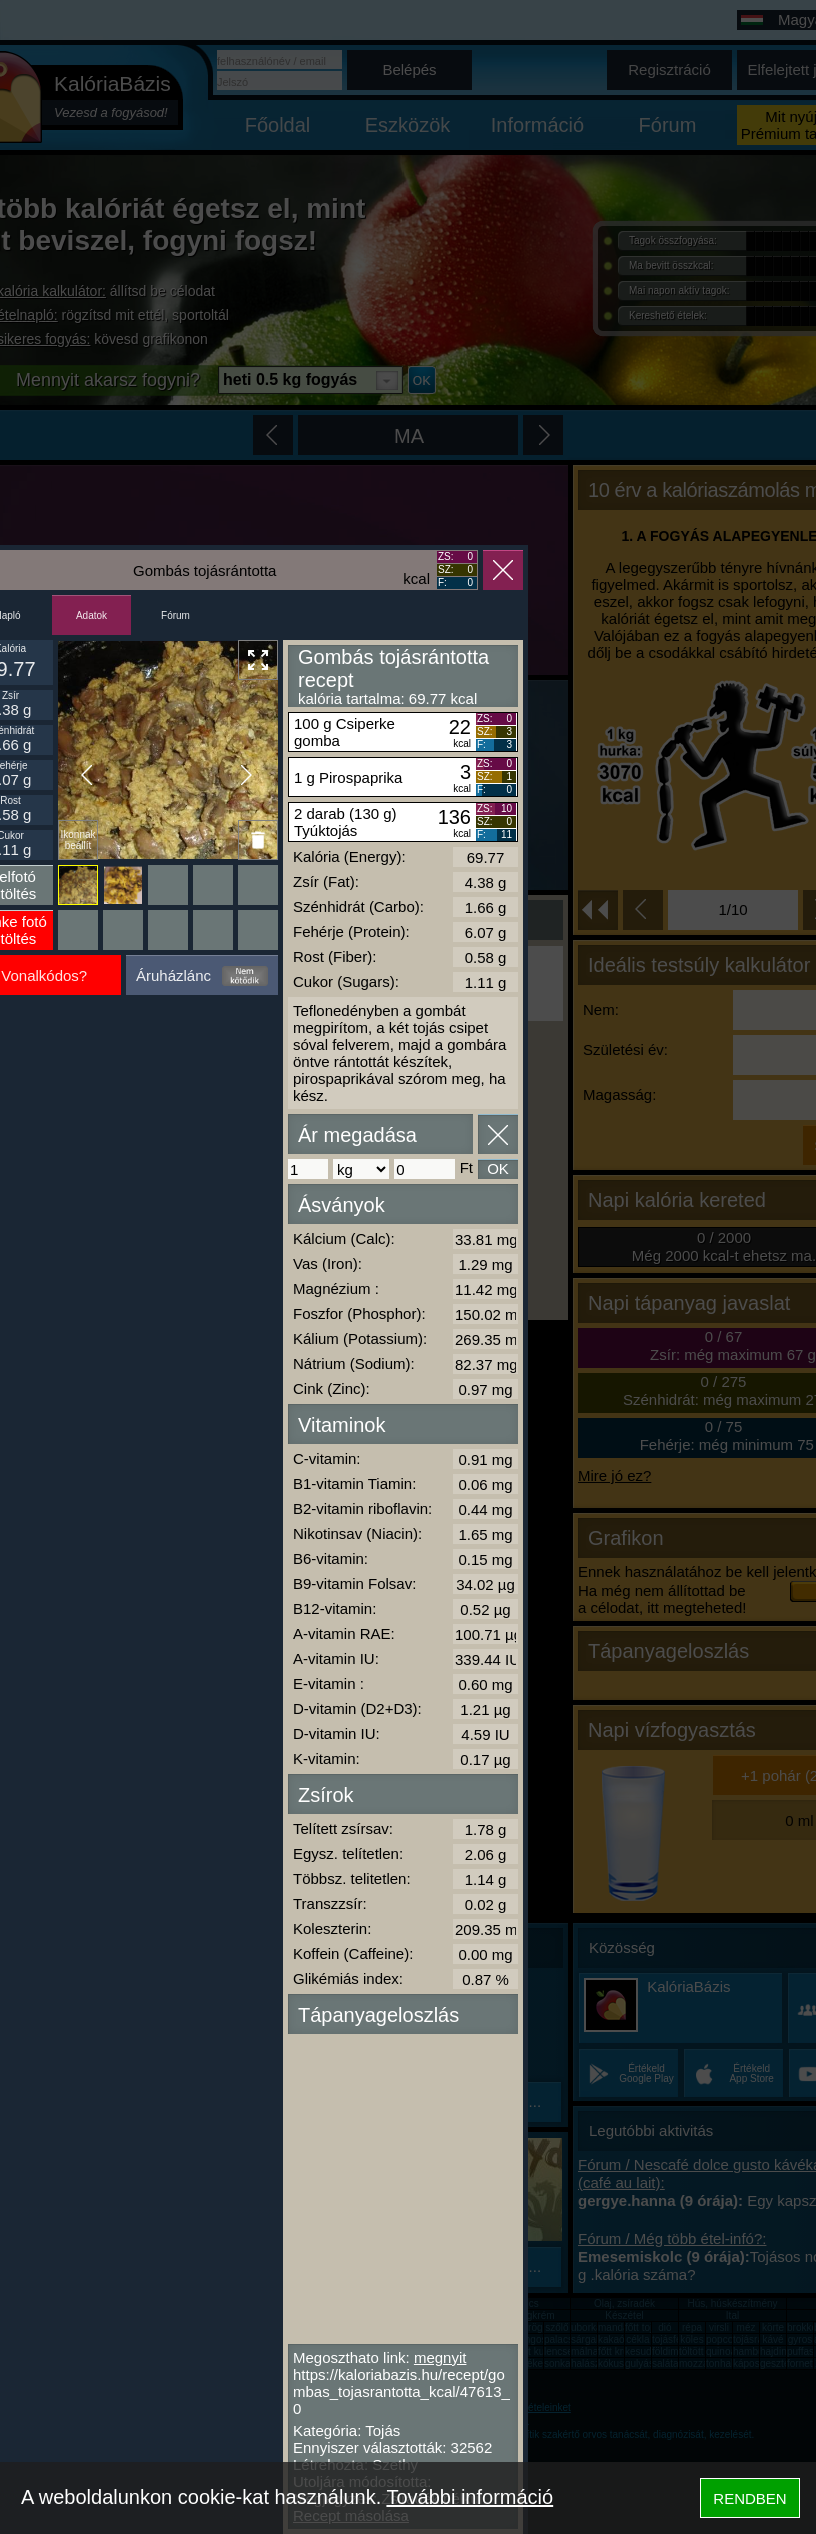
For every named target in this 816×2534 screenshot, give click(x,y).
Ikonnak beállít (77, 840)
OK (498, 1168)
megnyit (440, 2357)
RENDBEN (749, 2498)
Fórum (175, 615)
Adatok (91, 615)
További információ (469, 2497)
